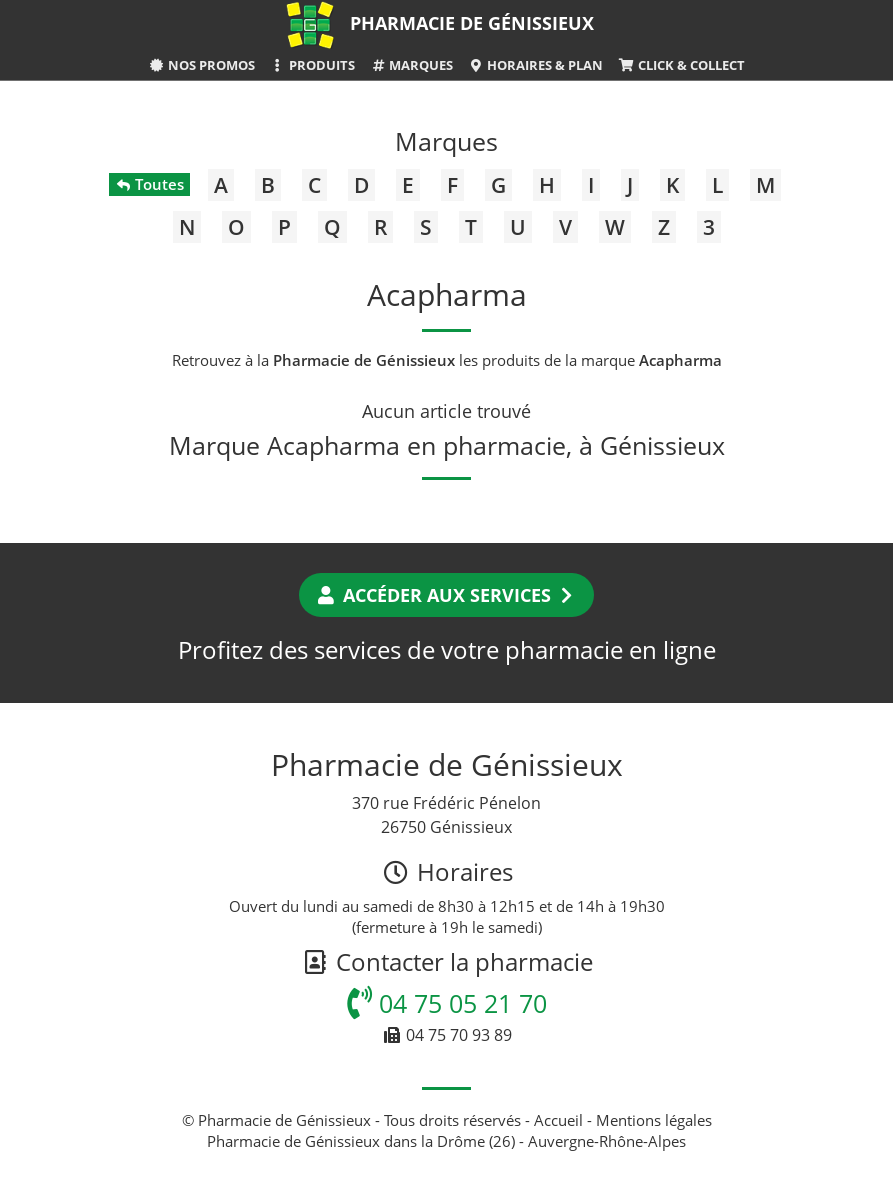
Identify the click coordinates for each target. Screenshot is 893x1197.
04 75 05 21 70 (447, 1003)
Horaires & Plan (535, 65)
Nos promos (201, 65)
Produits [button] (312, 65)
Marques (411, 65)
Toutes (149, 184)
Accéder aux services (446, 595)
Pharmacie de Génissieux (472, 23)
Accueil (558, 1120)
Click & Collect (681, 65)
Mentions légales (654, 1120)
